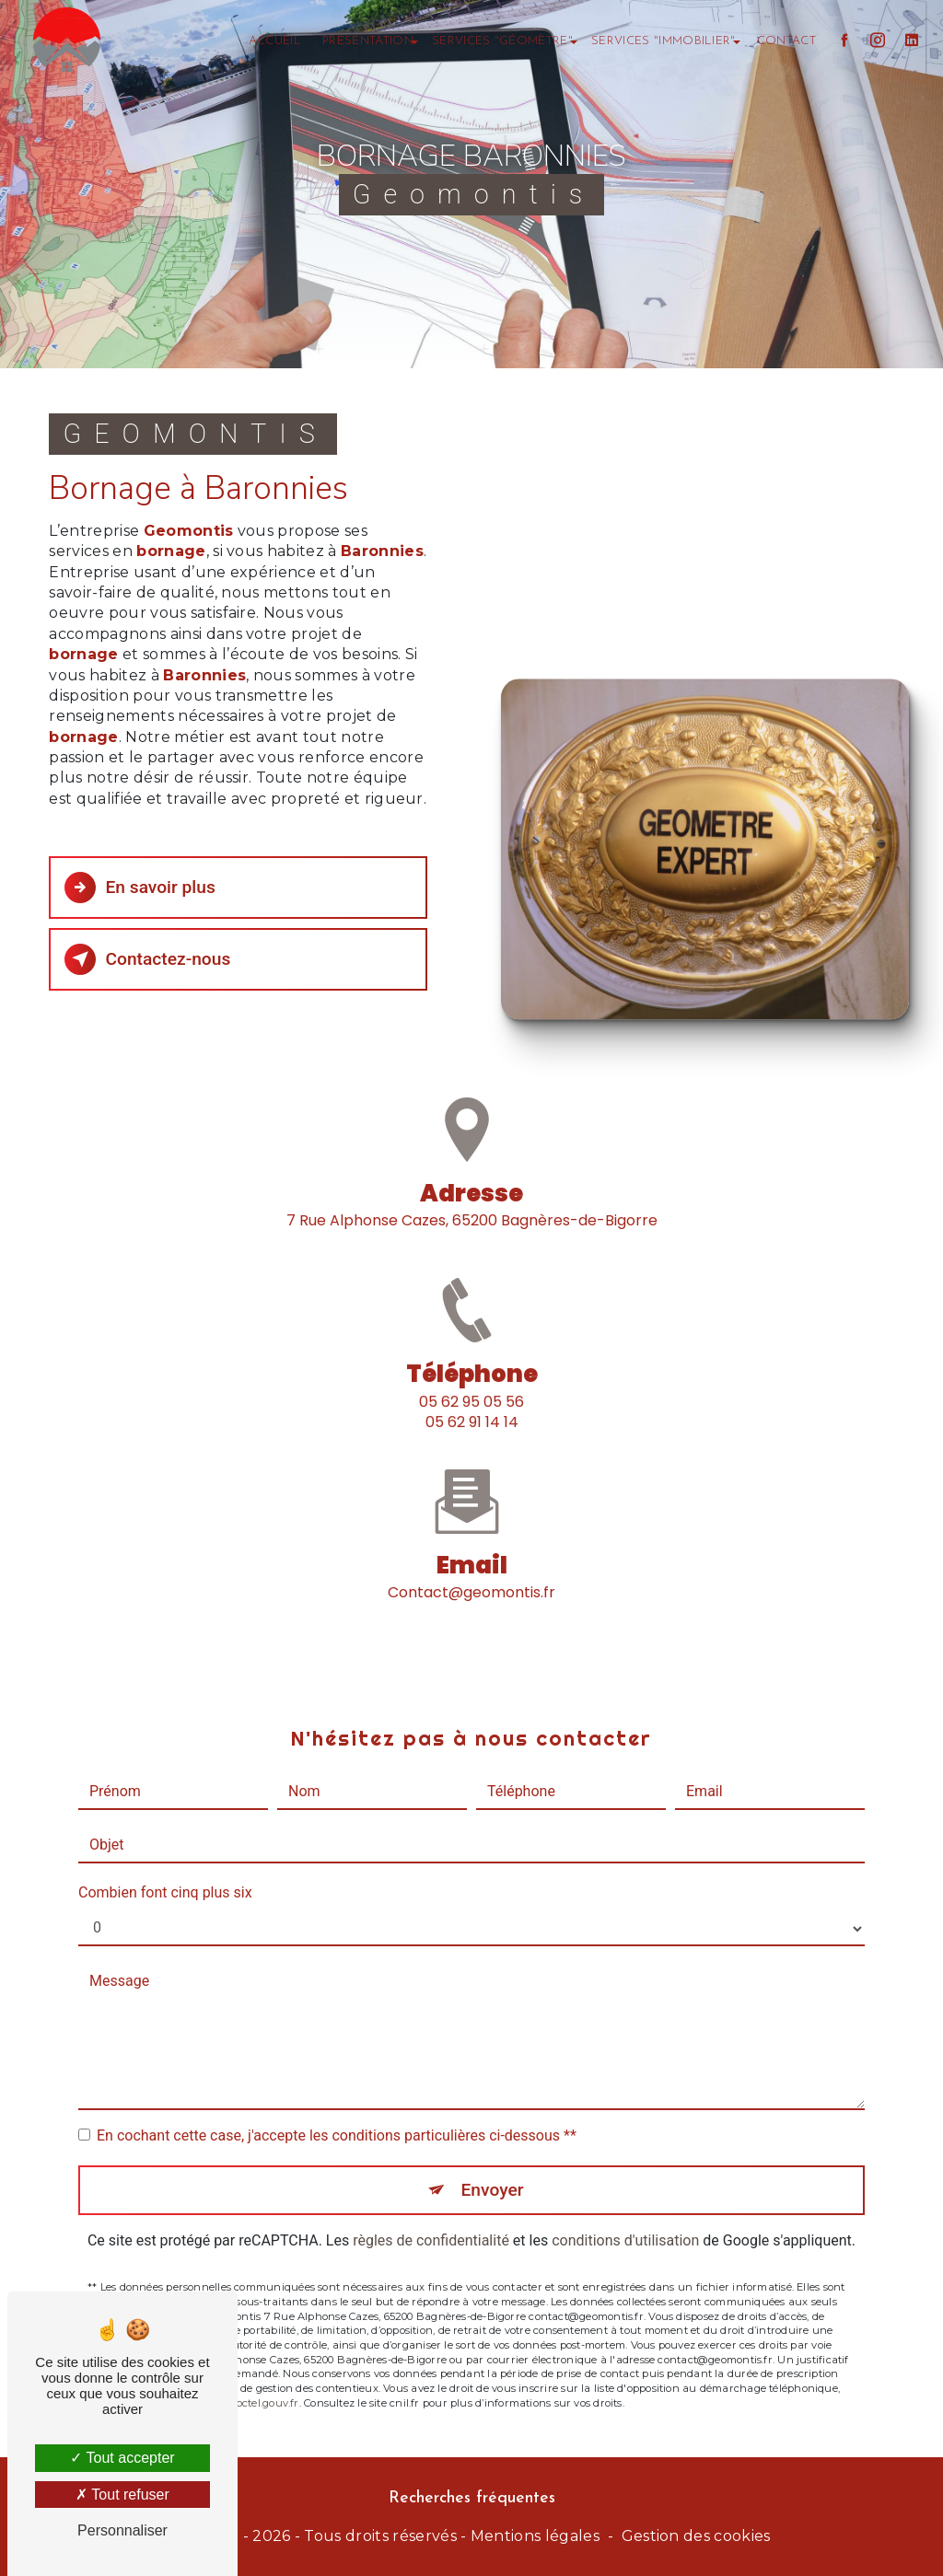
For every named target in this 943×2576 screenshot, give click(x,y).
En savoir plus (139, 887)
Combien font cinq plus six (165, 1867)
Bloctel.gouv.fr (261, 2378)
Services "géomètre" (502, 41)
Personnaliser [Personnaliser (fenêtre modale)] (122, 2530)
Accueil (275, 41)
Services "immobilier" (663, 41)
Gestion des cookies (696, 2536)
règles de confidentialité (431, 2216)
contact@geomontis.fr (471, 1567)
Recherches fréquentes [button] (472, 2498)
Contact (786, 41)
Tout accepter (122, 2458)
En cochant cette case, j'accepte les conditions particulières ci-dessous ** (336, 2110)
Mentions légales (535, 2536)
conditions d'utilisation (625, 2216)
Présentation (367, 41)
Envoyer (492, 2165)
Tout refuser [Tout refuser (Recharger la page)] (122, 2494)
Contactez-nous (147, 959)
